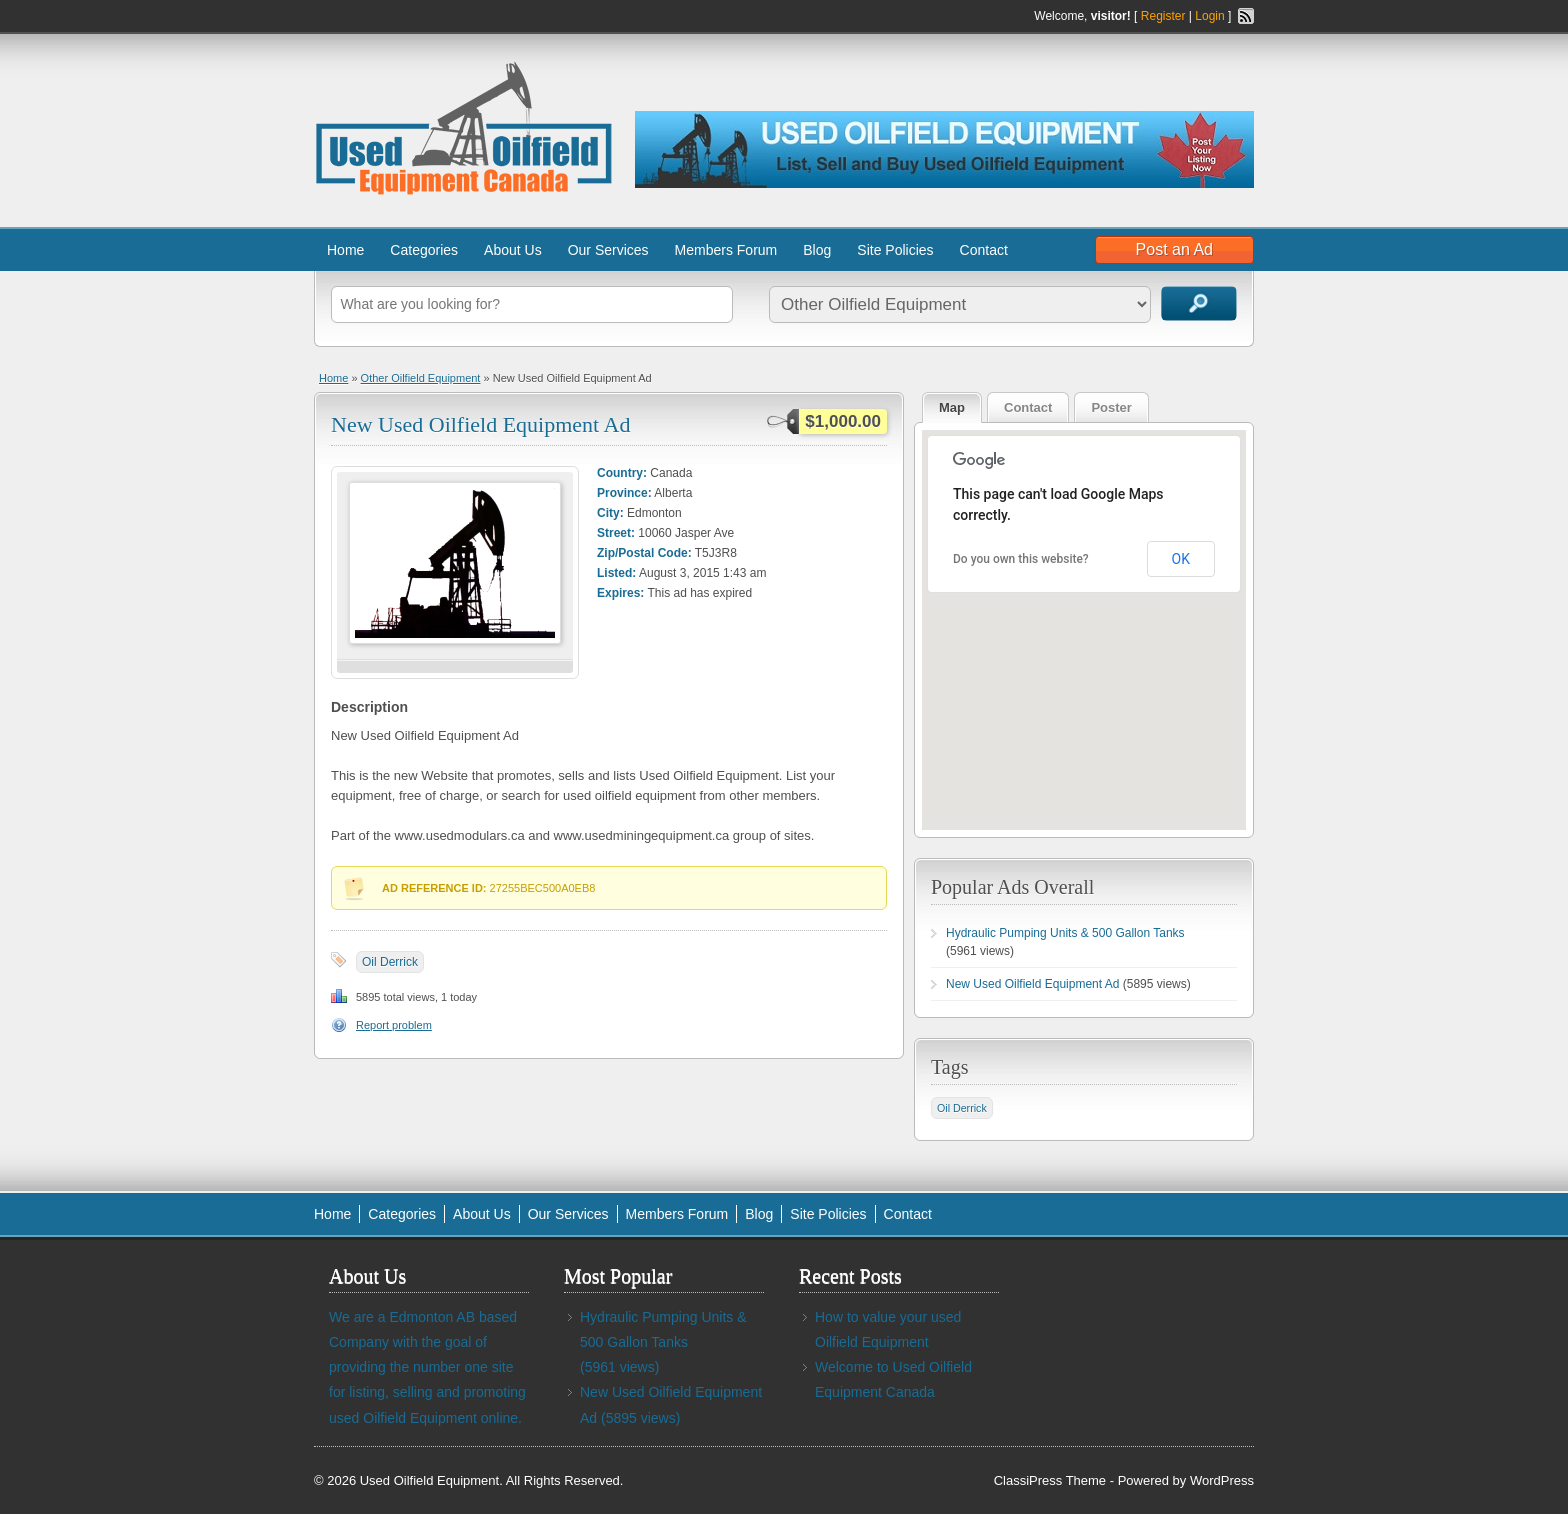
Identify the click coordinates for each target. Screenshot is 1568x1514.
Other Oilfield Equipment (421, 378)
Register (1163, 16)
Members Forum (726, 250)
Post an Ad (1174, 249)
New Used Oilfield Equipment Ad (480, 424)
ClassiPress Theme (1050, 1480)
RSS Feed (1246, 16)
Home (345, 250)
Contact (984, 250)
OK (1181, 559)
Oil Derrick (390, 962)
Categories (424, 250)
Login (1209, 16)
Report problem (394, 1025)
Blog (817, 250)
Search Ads (1199, 303)
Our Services (608, 250)
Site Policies (895, 250)
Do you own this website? (1021, 559)
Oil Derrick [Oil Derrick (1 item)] (962, 1108)
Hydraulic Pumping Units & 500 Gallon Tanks (1065, 933)
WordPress (1222, 1480)
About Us (513, 250)
